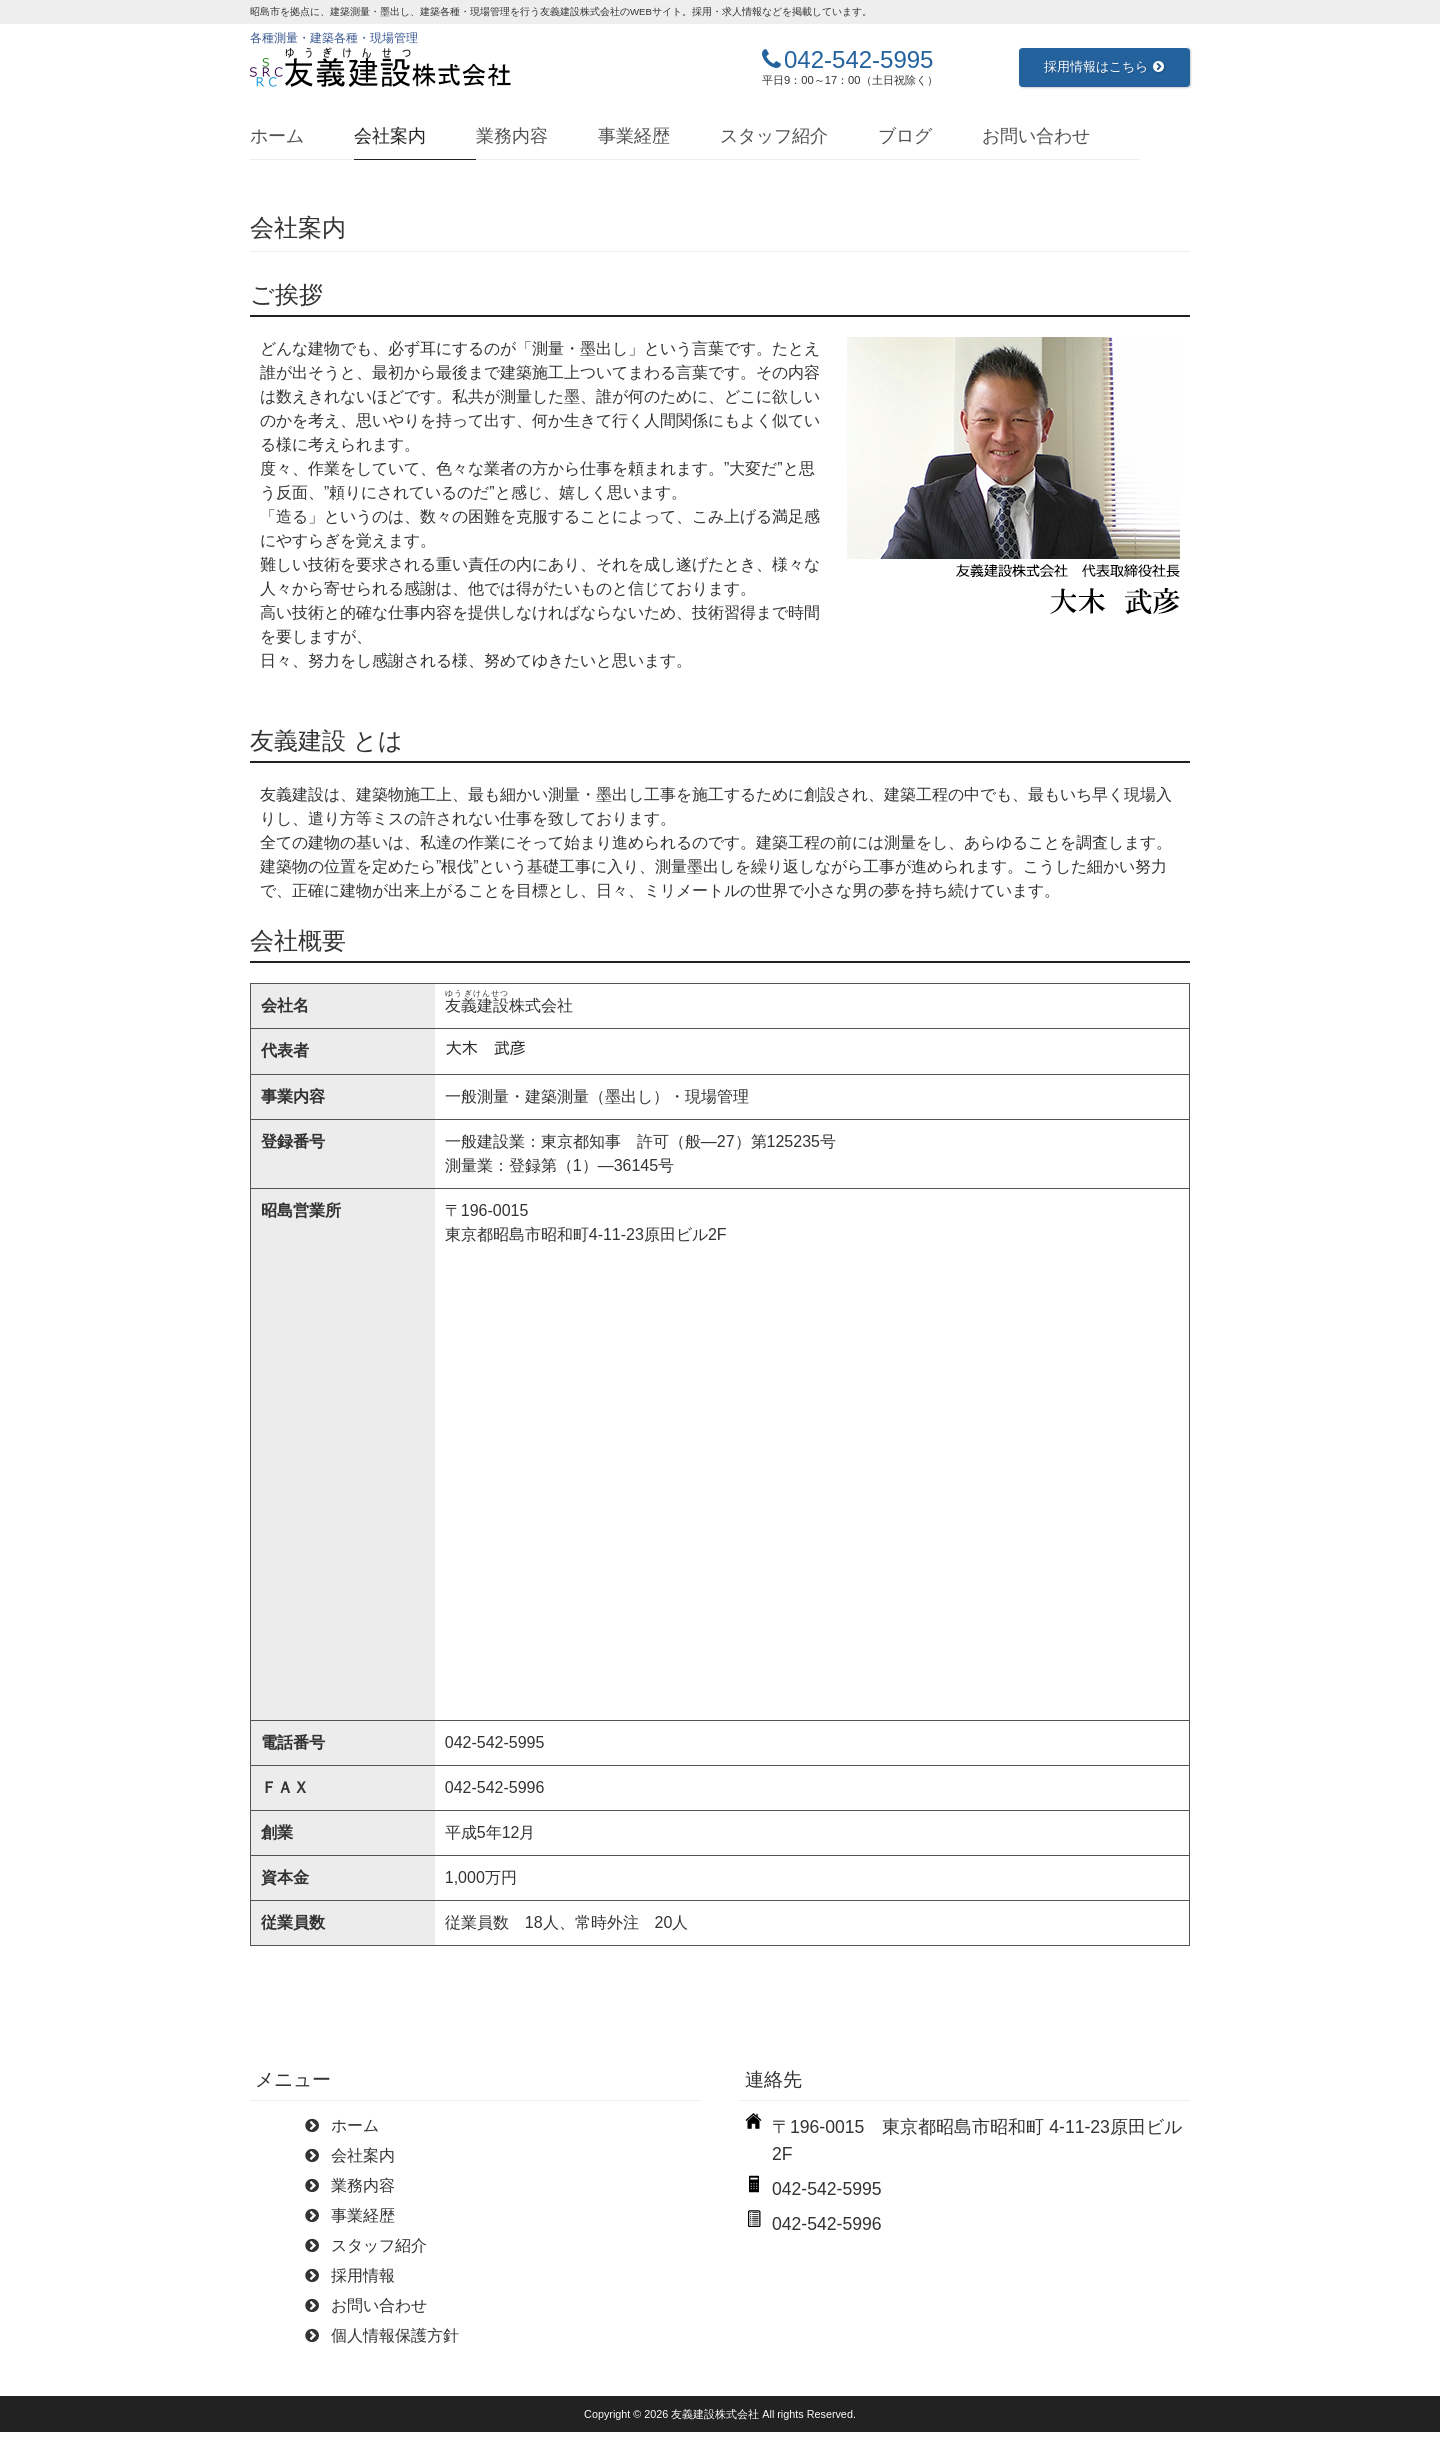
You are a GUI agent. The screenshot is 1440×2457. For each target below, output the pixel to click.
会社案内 (390, 136)
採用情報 (363, 2275)
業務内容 (512, 136)
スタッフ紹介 (774, 136)
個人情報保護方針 (395, 2335)
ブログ (905, 136)
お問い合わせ (1036, 136)
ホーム (277, 136)
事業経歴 (634, 136)
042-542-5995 (858, 59)
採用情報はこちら (1104, 66)
